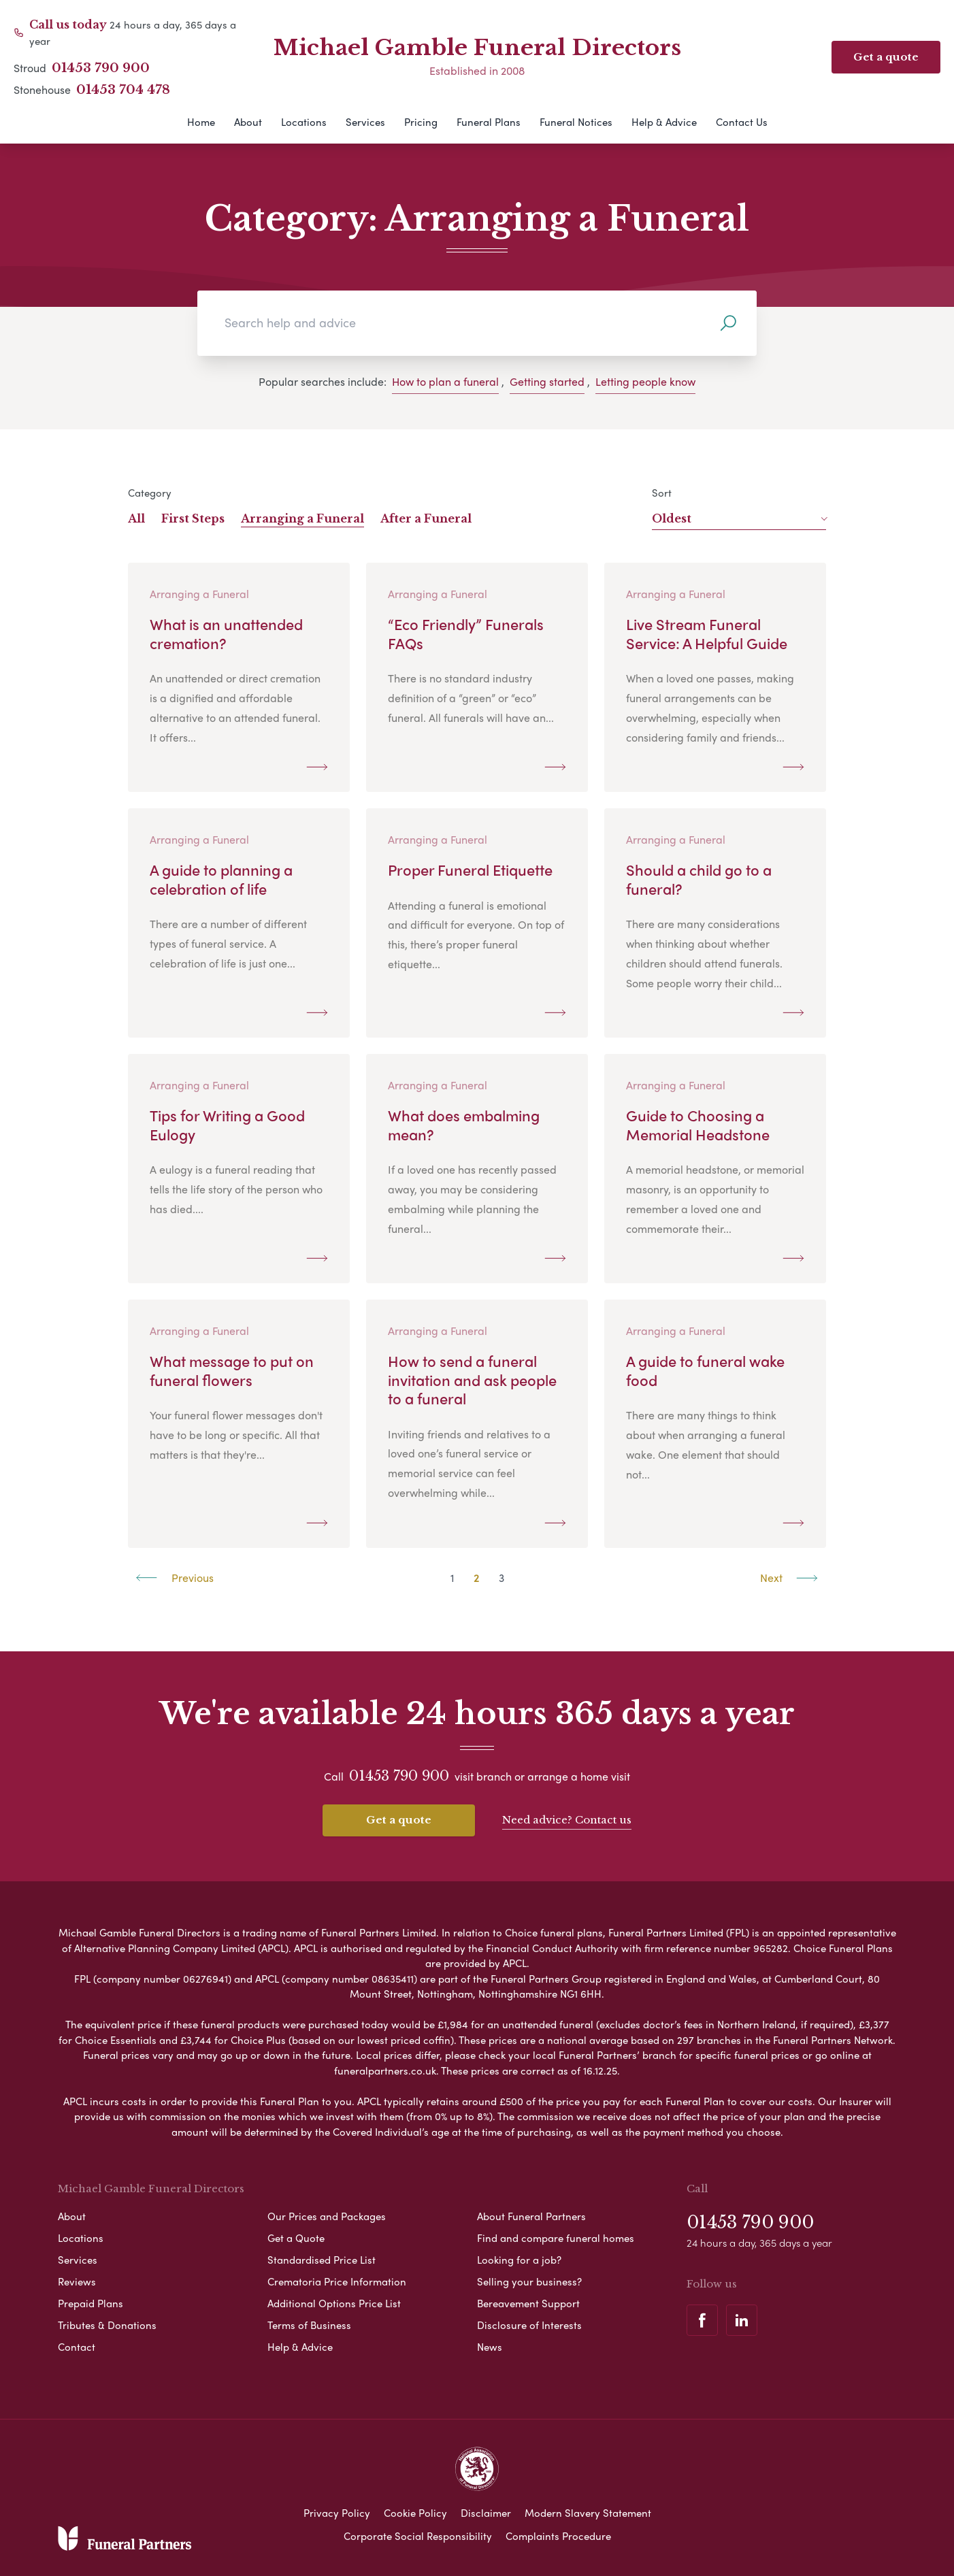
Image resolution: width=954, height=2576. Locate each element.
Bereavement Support (528, 2301)
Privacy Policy (336, 2510)
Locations (304, 121)
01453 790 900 (101, 68)
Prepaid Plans (90, 2301)
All (136, 518)
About (248, 121)
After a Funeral (426, 518)
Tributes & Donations (107, 2322)
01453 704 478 (123, 89)
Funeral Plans (489, 121)
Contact (76, 2344)
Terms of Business (309, 2322)
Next (789, 1577)
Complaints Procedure (558, 2533)
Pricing (421, 121)
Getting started (547, 381)
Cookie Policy (415, 2510)
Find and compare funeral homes (555, 2235)
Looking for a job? (519, 2257)
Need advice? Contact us (566, 1819)
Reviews (77, 2279)
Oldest (739, 518)
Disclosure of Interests (529, 2322)
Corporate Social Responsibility (418, 2533)
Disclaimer (486, 2510)
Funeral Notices (576, 121)
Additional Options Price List (334, 2301)
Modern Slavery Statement (588, 2510)
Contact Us (742, 121)
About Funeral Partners (531, 2214)
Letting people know (645, 381)
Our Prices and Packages (326, 2214)
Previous (175, 1577)
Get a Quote (296, 2235)
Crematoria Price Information (336, 2279)
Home (201, 121)
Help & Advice (664, 121)
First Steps (193, 518)
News (489, 2344)
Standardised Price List (321, 2257)
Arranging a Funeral (302, 518)
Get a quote (398, 1819)
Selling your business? (529, 2279)
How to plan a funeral (445, 381)
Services (365, 121)
